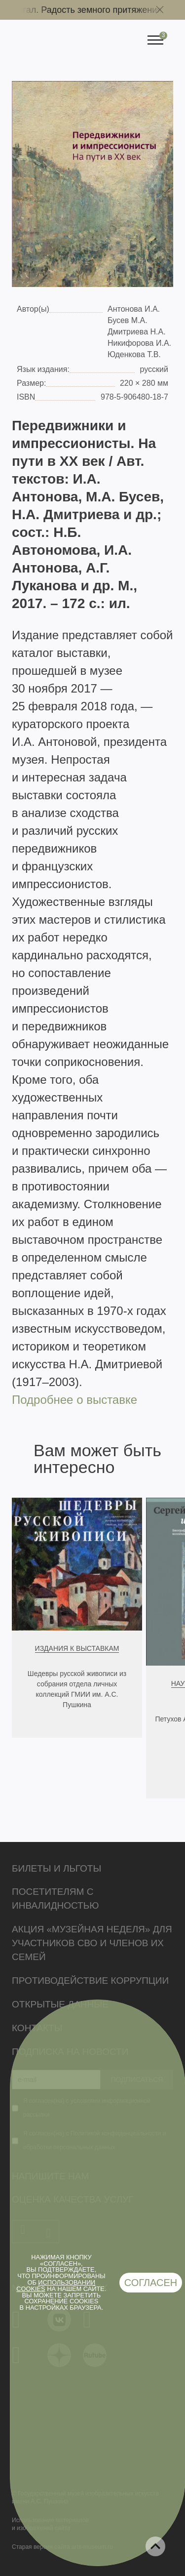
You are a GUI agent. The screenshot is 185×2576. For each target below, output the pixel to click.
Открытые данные (60, 2004)
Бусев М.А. (128, 320)
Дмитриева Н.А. (137, 331)
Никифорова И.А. (139, 343)
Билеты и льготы (56, 1868)
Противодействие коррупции (90, 1980)
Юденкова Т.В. (134, 354)
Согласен (151, 2282)
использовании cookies (55, 2285)
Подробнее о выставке (74, 1399)
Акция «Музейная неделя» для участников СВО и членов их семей (92, 1943)
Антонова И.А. (134, 309)
